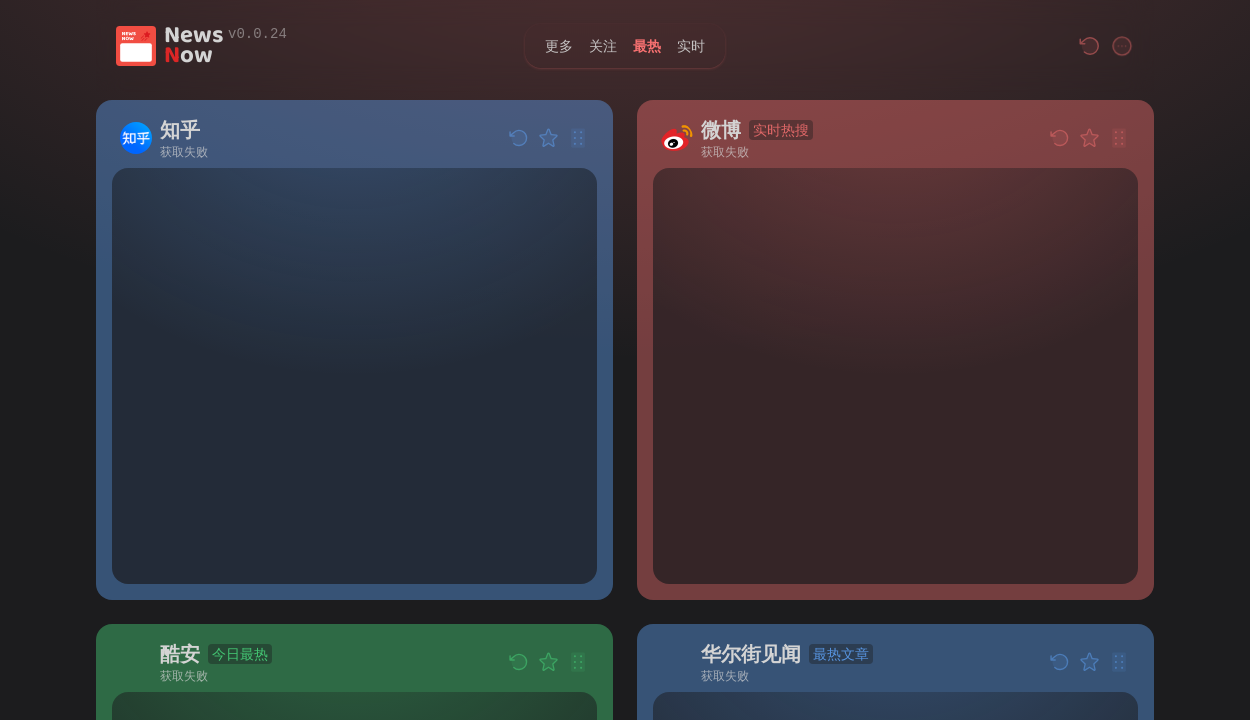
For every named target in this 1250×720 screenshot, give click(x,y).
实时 (691, 45)
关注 (603, 45)
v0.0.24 (257, 34)
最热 (647, 45)
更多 (559, 45)
